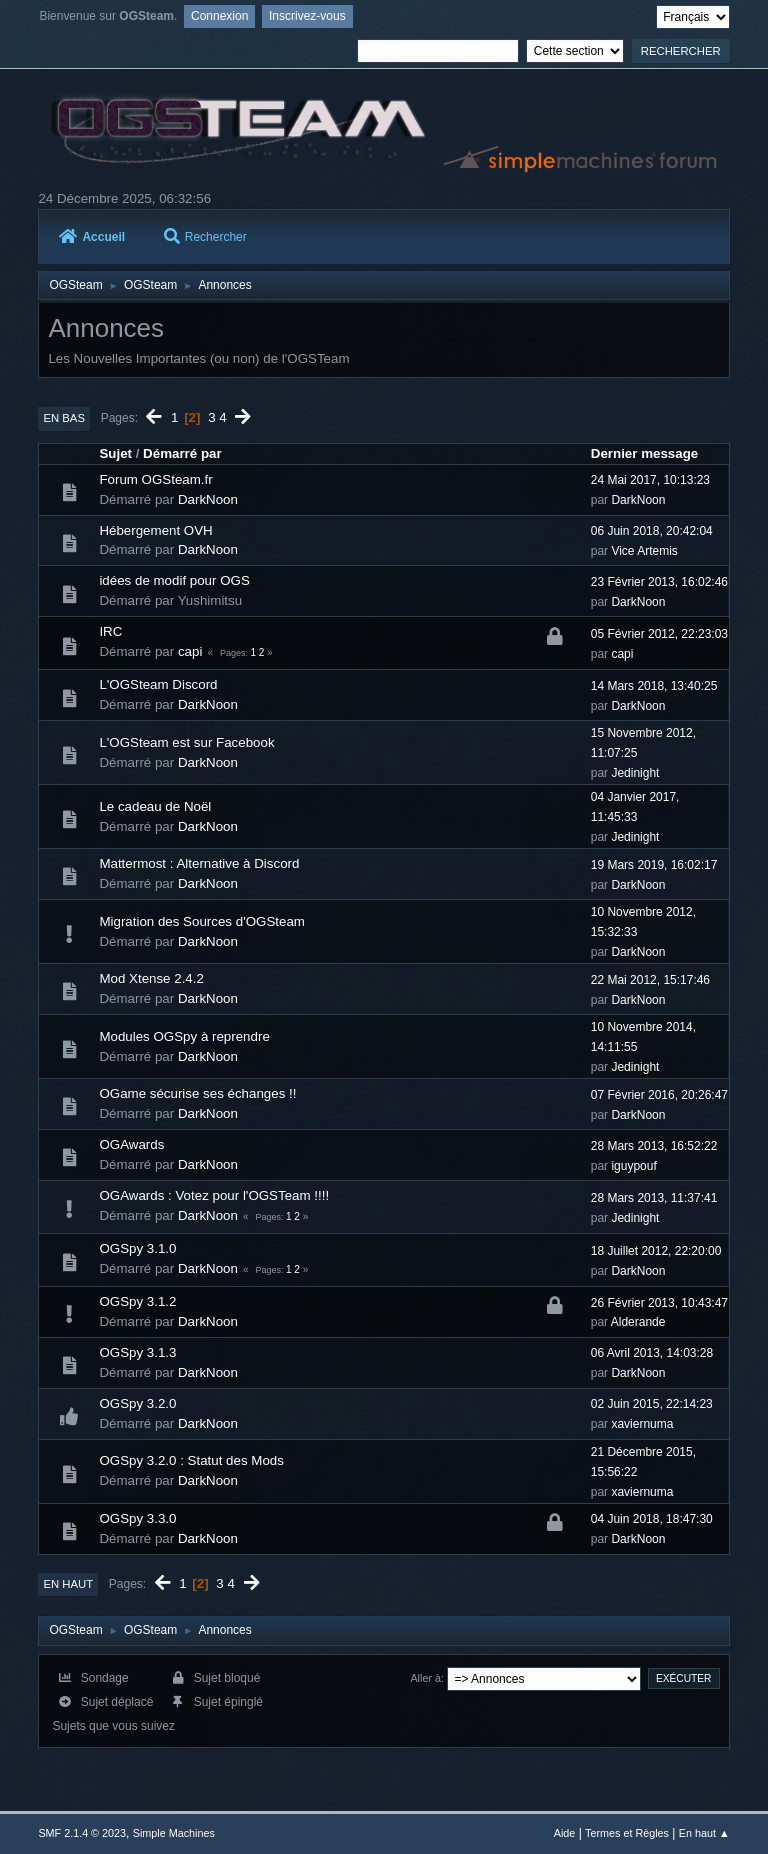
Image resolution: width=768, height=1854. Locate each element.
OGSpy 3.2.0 (137, 1403)
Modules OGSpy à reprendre (184, 1036)
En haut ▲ (704, 1833)
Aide (565, 1833)
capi (190, 651)
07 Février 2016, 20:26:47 (659, 1095)
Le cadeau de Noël (155, 806)
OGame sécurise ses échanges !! (197, 1093)
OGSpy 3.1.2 (137, 1301)
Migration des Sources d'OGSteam (202, 921)
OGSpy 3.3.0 (137, 1518)
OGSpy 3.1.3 (137, 1352)
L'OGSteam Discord (158, 684)
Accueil (92, 237)
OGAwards (131, 1144)
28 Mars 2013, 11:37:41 (654, 1198)
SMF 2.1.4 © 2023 (82, 1833)
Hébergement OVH (155, 530)
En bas (64, 418)
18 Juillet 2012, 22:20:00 (656, 1251)
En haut (68, 1584)
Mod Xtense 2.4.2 (151, 978)
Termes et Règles (627, 1833)
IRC (110, 631)
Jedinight (635, 773)
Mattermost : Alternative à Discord (199, 863)
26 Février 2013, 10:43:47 (659, 1303)
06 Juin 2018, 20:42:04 (652, 531)
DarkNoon (208, 499)
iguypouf (633, 1166)
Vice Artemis (644, 551)
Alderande (638, 1322)
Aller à (425, 1678)
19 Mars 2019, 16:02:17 (654, 865)
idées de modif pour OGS (174, 580)
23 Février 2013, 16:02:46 (659, 582)
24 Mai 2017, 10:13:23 (650, 480)
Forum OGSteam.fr (155, 479)
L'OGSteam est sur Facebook (186, 742)
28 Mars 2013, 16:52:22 (654, 1146)
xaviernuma (642, 1424)
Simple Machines (174, 1833)
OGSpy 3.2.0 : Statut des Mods (191, 1460)
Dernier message (644, 453)
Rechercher (205, 237)
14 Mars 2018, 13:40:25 (654, 686)
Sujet (115, 453)
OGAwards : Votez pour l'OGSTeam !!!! (214, 1195)
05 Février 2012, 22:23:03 (659, 634)
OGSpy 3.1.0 (137, 1248)
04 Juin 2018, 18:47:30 (652, 1519)
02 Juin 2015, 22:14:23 (652, 1404)
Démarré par (182, 453)
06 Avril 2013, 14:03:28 (652, 1353)
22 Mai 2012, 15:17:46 (650, 980)
